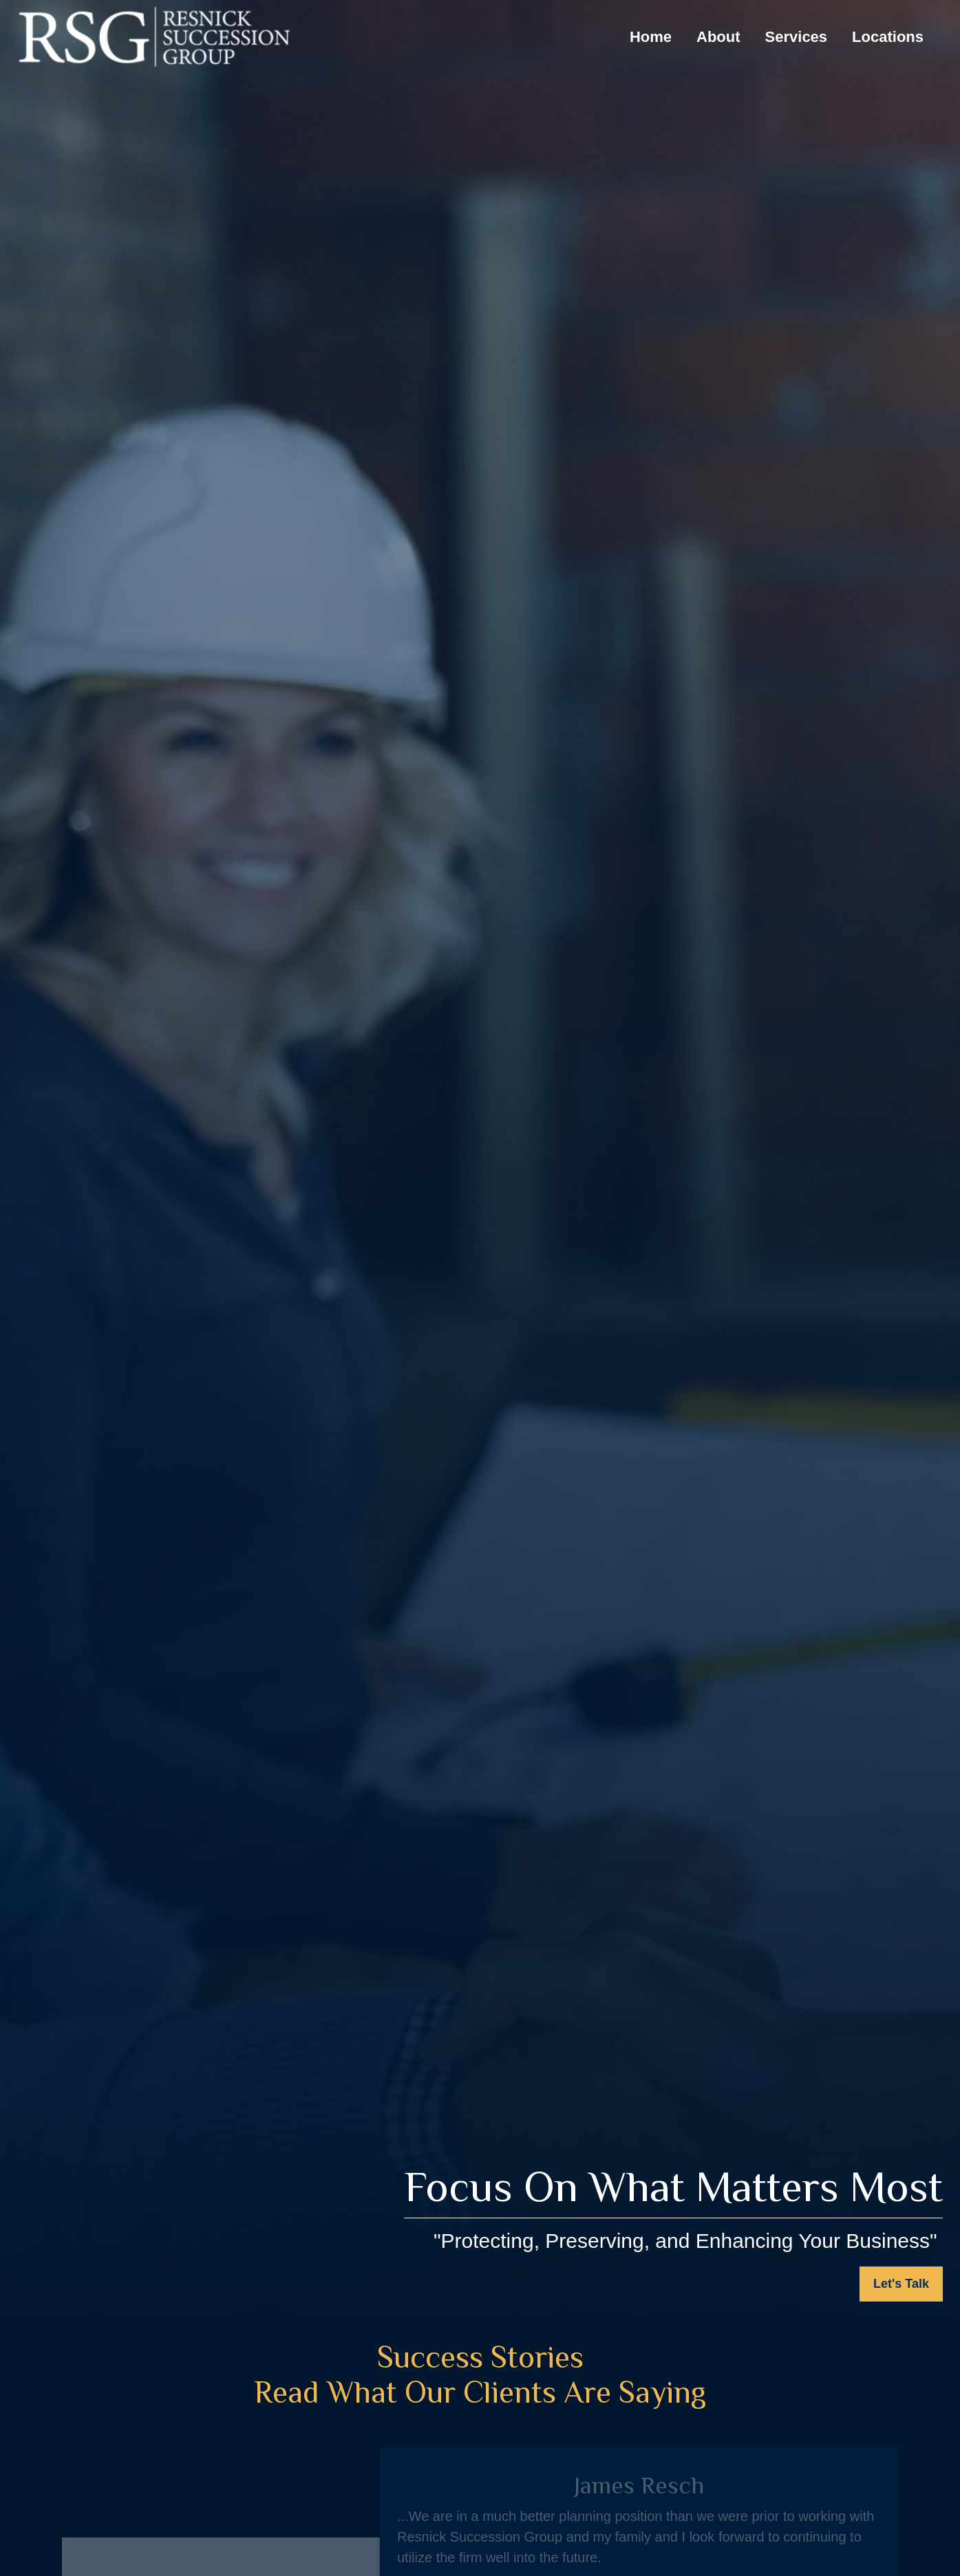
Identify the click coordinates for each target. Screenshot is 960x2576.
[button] (650, 37)
